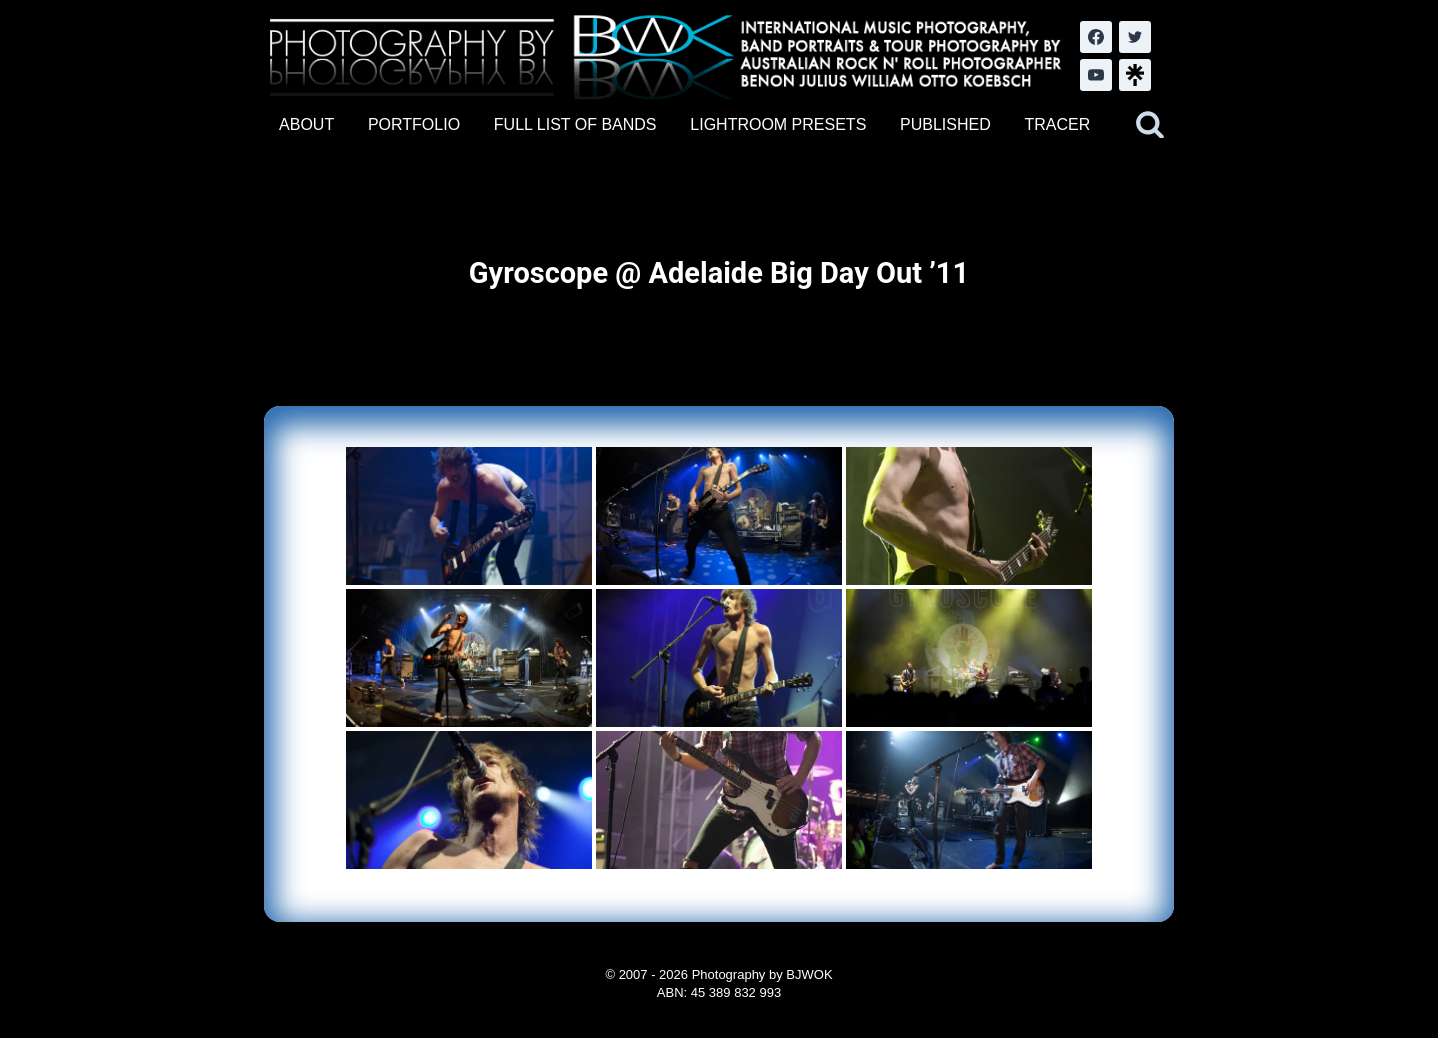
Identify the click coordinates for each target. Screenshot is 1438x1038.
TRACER (1057, 124)
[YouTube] (1096, 75)
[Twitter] (1135, 37)
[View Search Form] (1150, 125)
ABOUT (306, 124)
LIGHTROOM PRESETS (778, 124)
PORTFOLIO (414, 124)
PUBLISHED (945, 124)
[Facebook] (1096, 37)
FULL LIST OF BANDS (575, 124)
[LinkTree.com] (1135, 75)
